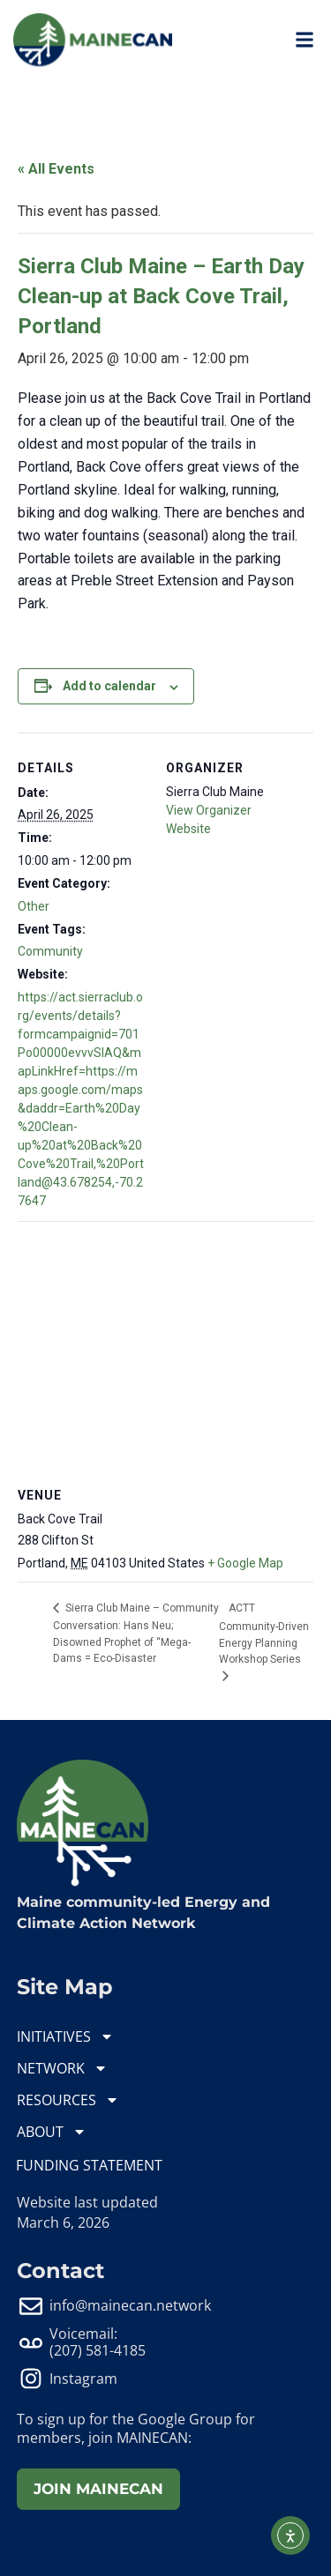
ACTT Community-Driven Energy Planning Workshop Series (264, 1633)
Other (33, 906)
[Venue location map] (165, 1348)
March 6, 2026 (63, 2222)
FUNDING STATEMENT (89, 2165)
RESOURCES (68, 2100)
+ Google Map (245, 1563)
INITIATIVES (65, 2036)
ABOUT (52, 2132)
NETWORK (62, 2068)
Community (50, 951)
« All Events (56, 168)
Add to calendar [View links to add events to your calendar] (109, 686)
